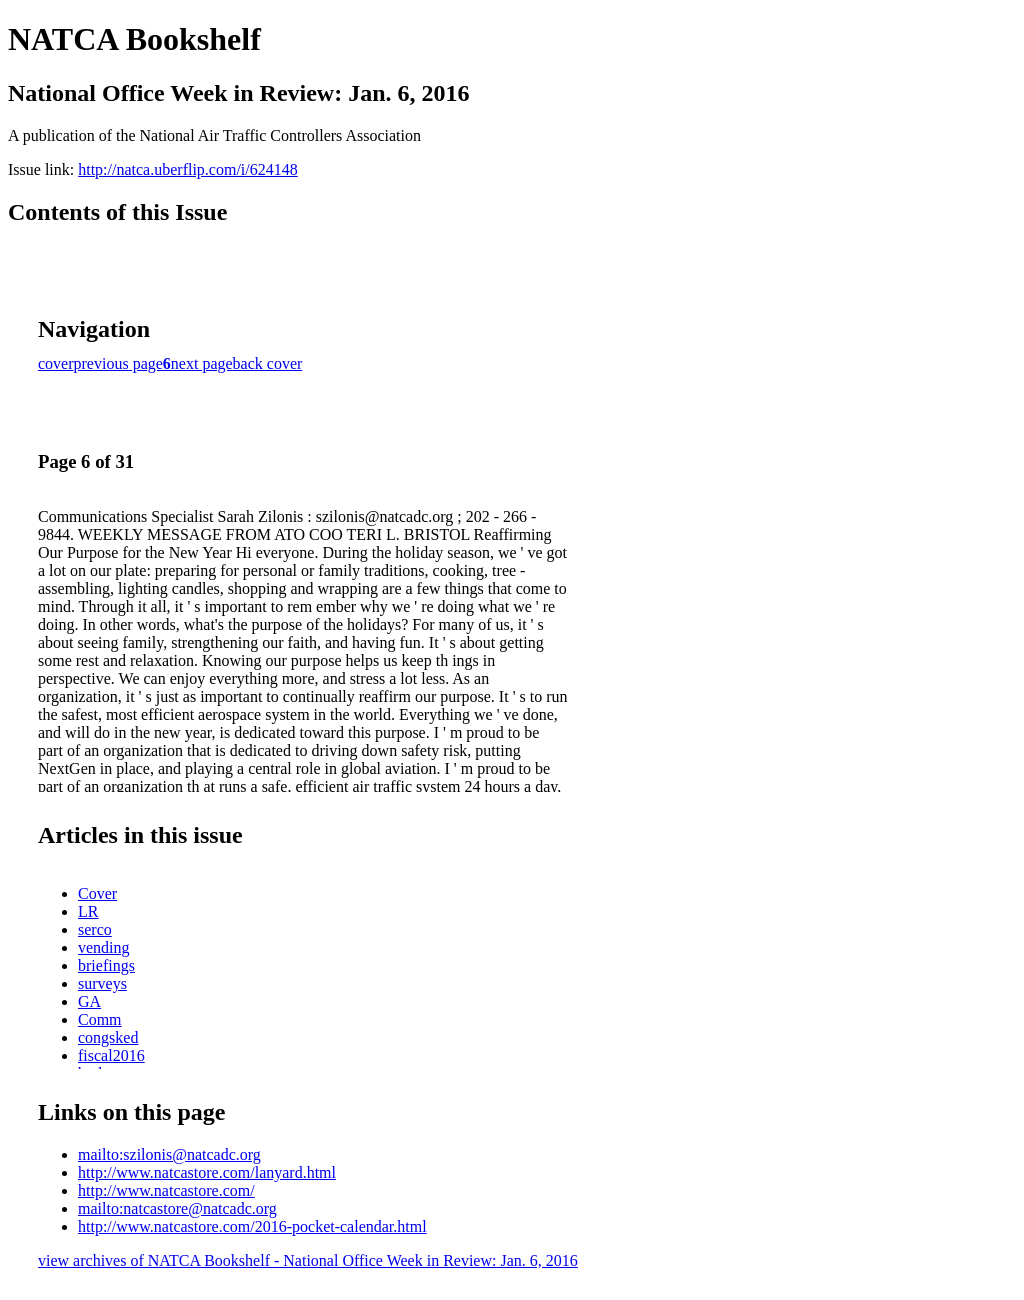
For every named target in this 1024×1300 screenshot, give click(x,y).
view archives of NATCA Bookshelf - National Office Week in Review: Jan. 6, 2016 (308, 1260)
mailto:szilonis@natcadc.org (169, 1154)
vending (104, 947)
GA (89, 1001)
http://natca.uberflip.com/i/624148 (188, 169)
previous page (118, 363)
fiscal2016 (111, 1055)
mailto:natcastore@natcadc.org (177, 1208)
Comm (100, 1019)
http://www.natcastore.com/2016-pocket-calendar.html (252, 1226)
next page (202, 363)
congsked (108, 1037)
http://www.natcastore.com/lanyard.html (207, 1172)
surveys (102, 983)
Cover (97, 893)
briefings (106, 965)
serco (95, 929)
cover (56, 363)
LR (88, 911)
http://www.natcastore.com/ (166, 1190)
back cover (268, 363)
